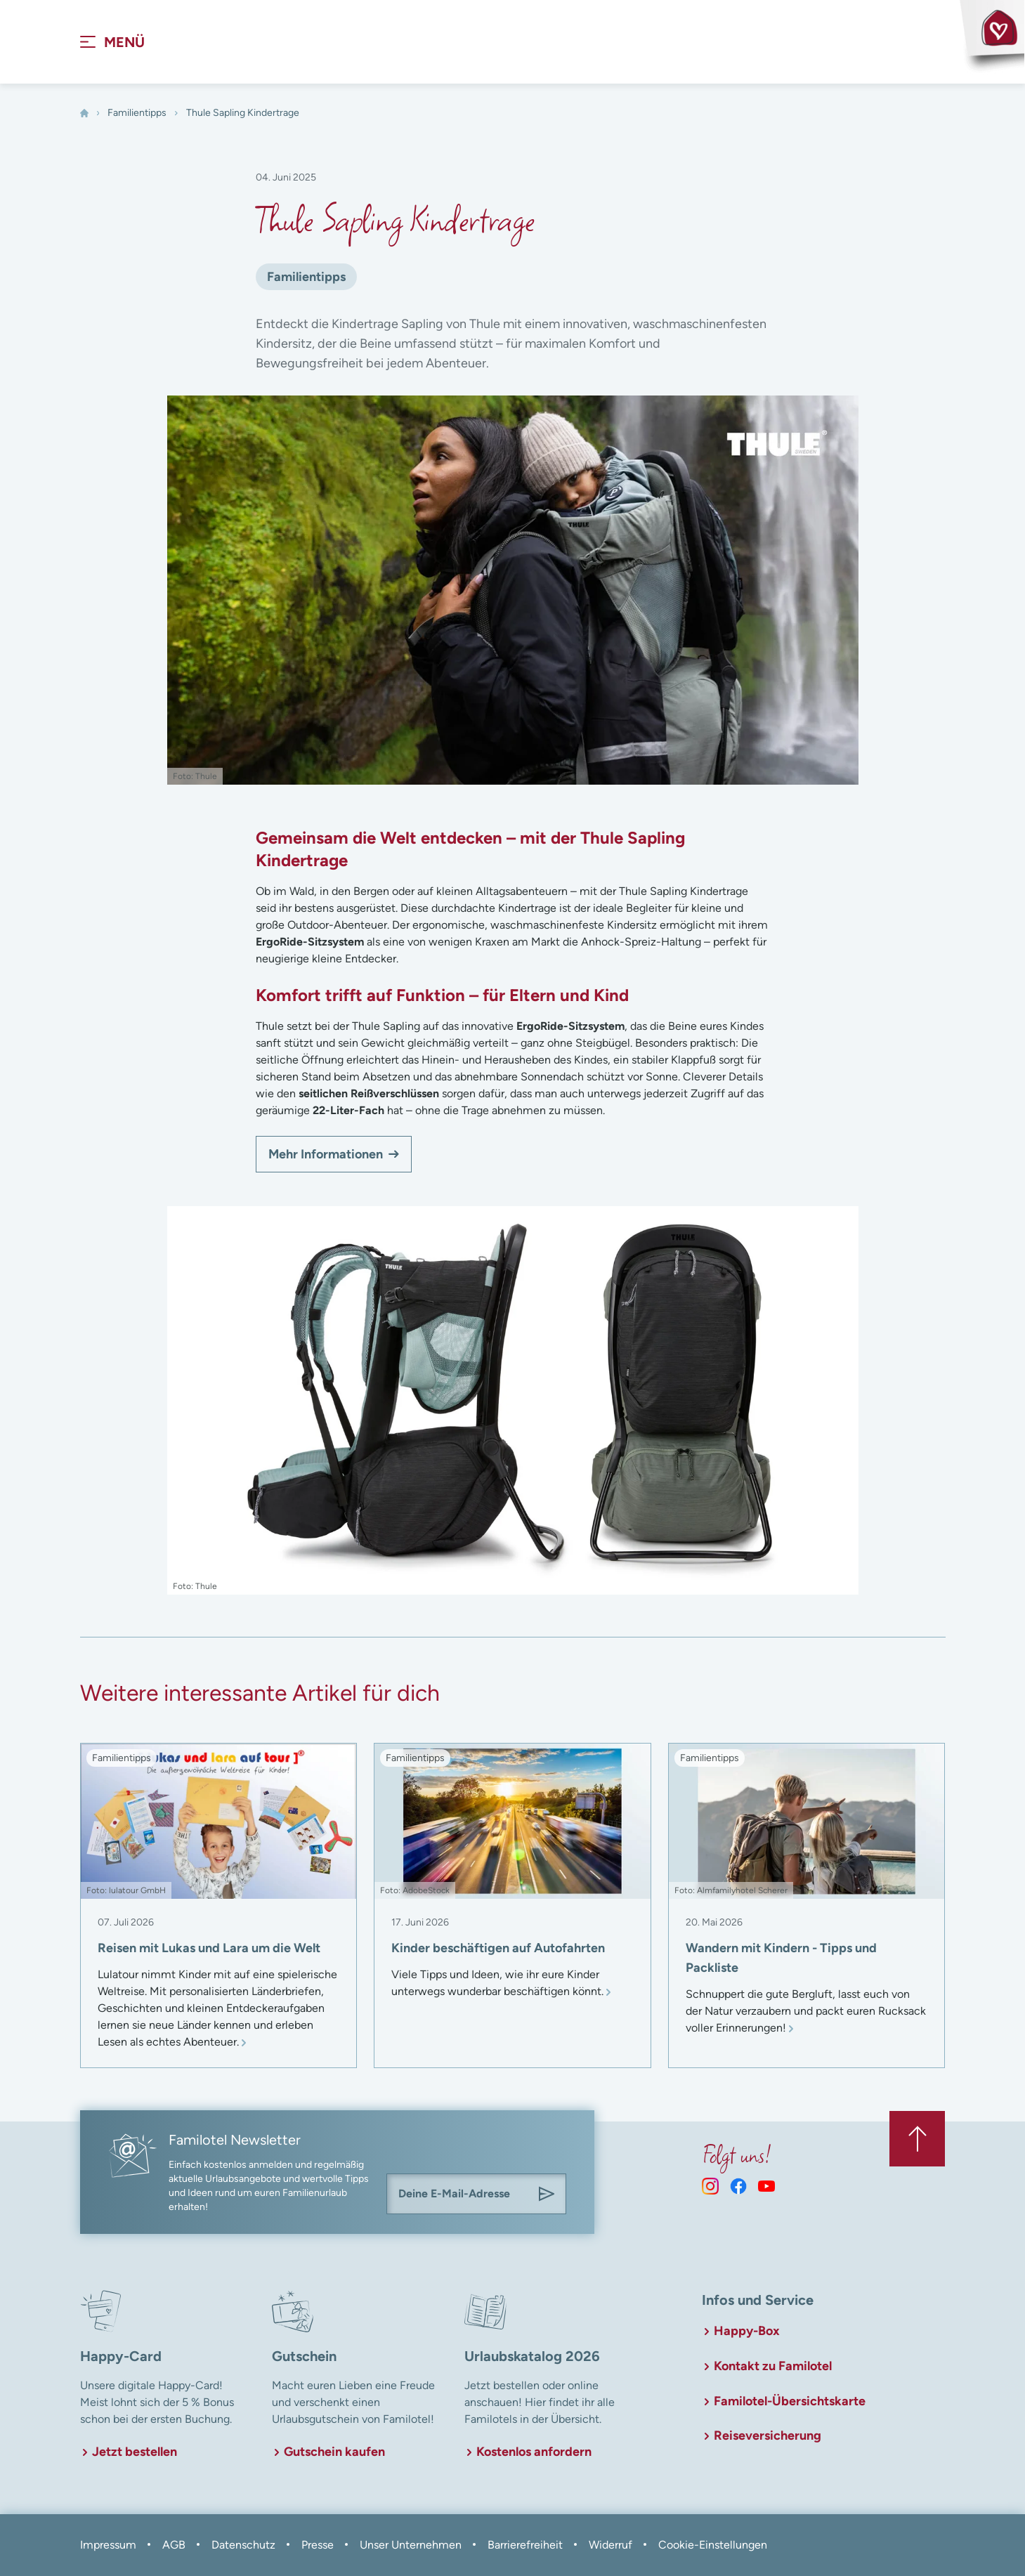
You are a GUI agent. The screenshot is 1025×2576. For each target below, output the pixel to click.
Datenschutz (243, 2544)
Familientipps (137, 113)
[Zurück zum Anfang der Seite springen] (917, 2139)
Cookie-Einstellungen (712, 2544)
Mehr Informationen (325, 1155)
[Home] (84, 114)
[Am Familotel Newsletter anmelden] (546, 2194)
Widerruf (610, 2544)
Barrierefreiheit (525, 2544)
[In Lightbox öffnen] (512, 1401)
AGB (173, 2544)
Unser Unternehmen (411, 2544)
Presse (317, 2544)
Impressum (108, 2544)
